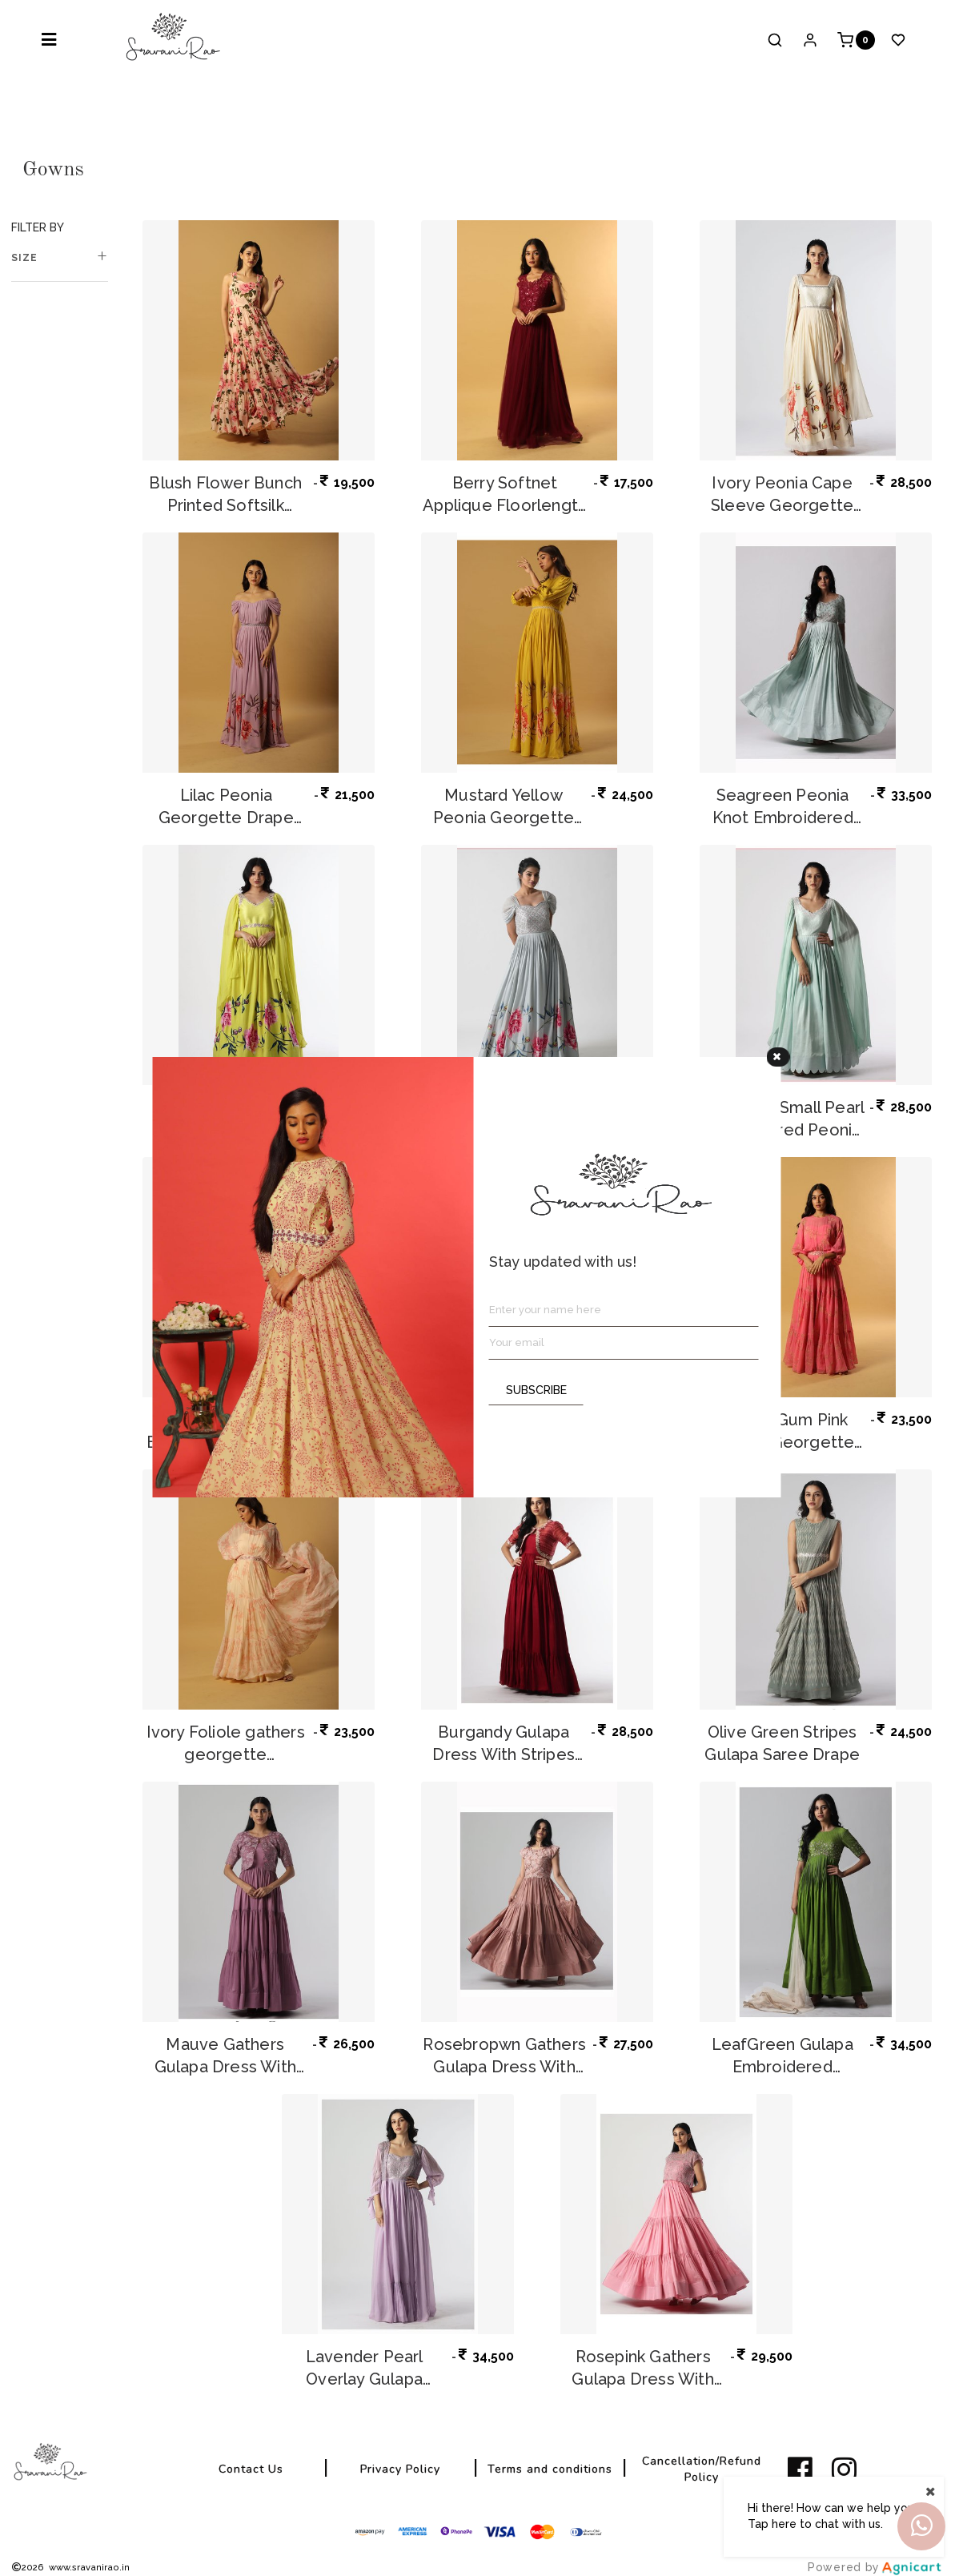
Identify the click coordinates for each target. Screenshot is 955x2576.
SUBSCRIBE (536, 1390)
